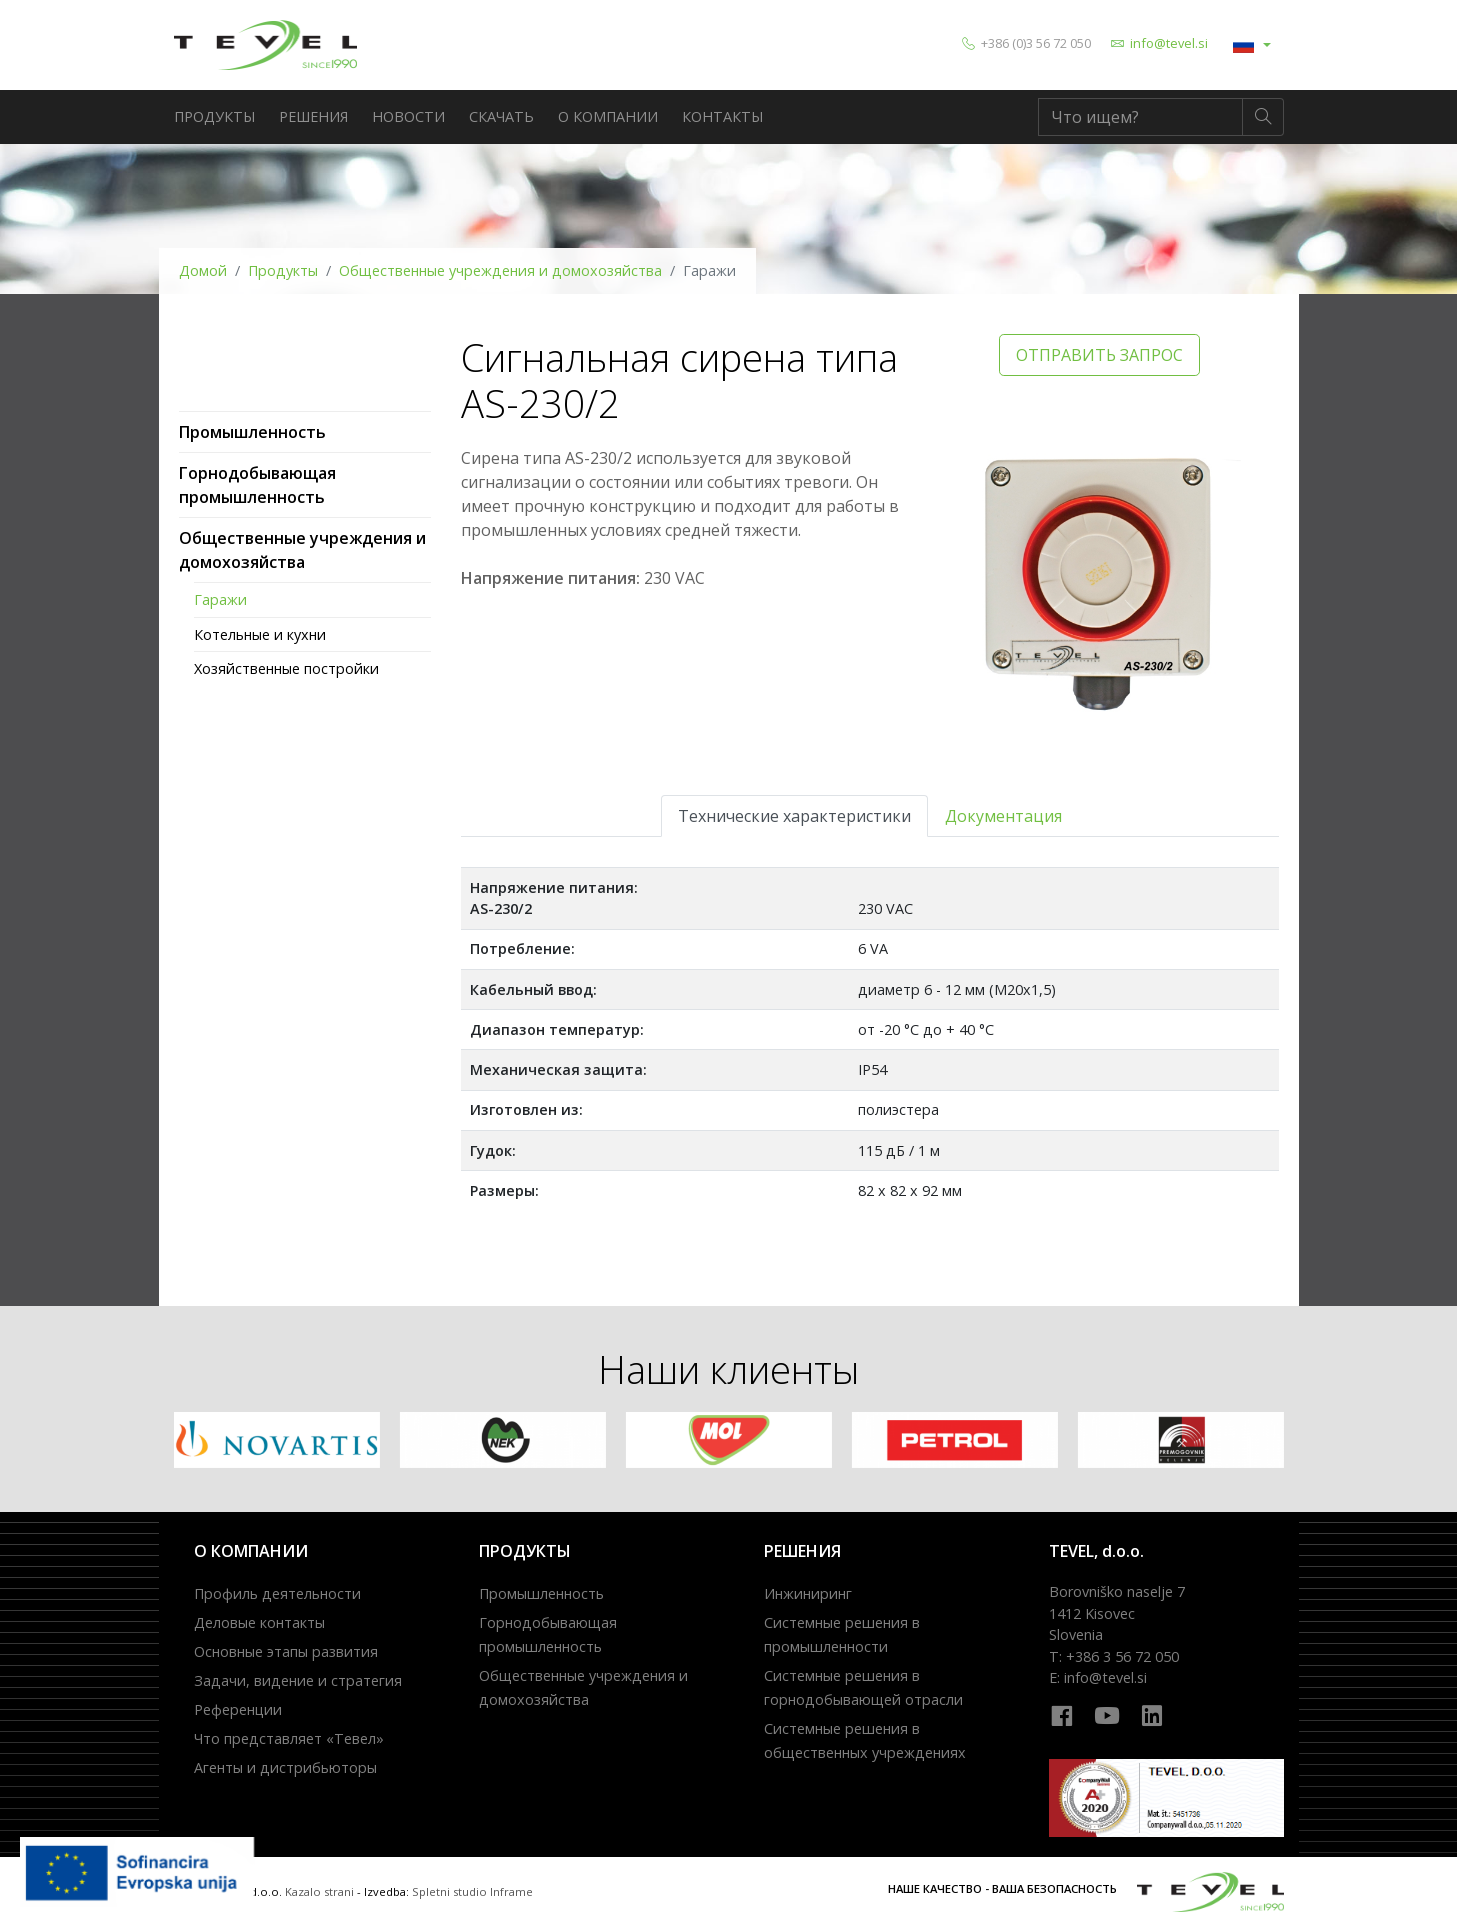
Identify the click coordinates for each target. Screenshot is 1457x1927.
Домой (203, 270)
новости (408, 116)
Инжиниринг (808, 1593)
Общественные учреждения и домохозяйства (500, 270)
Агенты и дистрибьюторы (285, 1767)
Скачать (501, 116)
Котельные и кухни (260, 634)
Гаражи (220, 599)
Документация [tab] (1003, 816)
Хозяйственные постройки (286, 668)
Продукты (214, 116)
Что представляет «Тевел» (289, 1738)
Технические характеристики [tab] (794, 816)
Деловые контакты (259, 1622)
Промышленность (252, 432)
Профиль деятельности (277, 1593)
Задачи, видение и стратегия (298, 1680)
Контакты (722, 116)
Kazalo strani (319, 1891)
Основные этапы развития (286, 1651)
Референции (238, 1709)
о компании (608, 116)
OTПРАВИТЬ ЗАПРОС (1099, 355)
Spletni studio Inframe (472, 1891)
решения (313, 116)
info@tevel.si (1169, 43)
